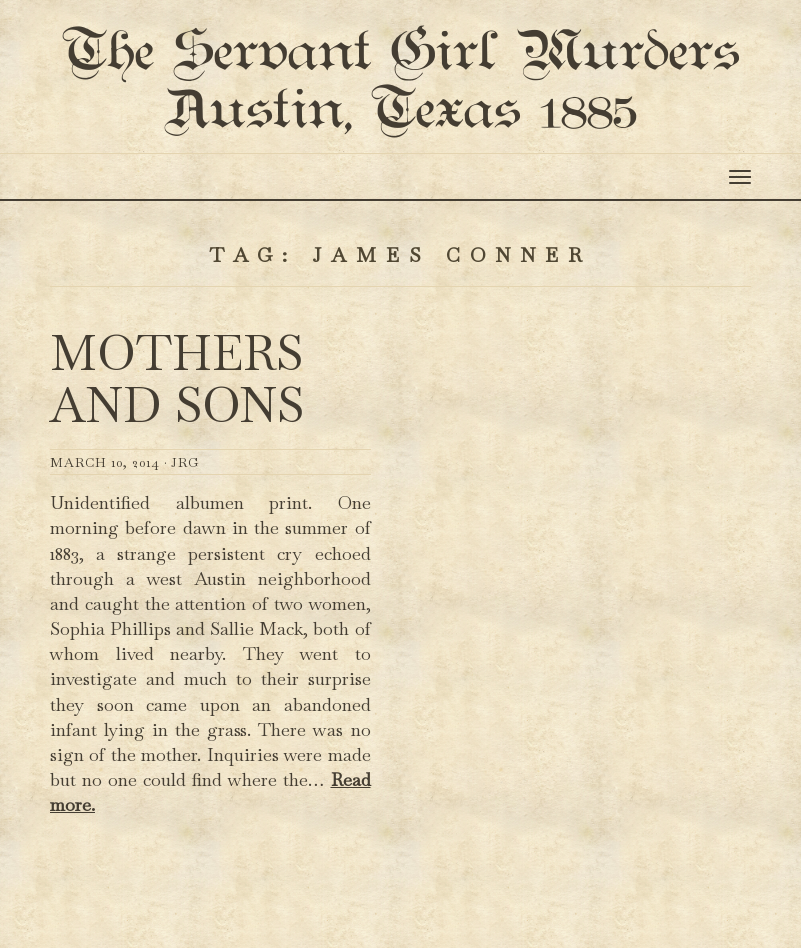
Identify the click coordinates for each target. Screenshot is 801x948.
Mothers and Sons (177, 469)
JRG (185, 552)
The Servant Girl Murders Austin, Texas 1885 (400, 128)
